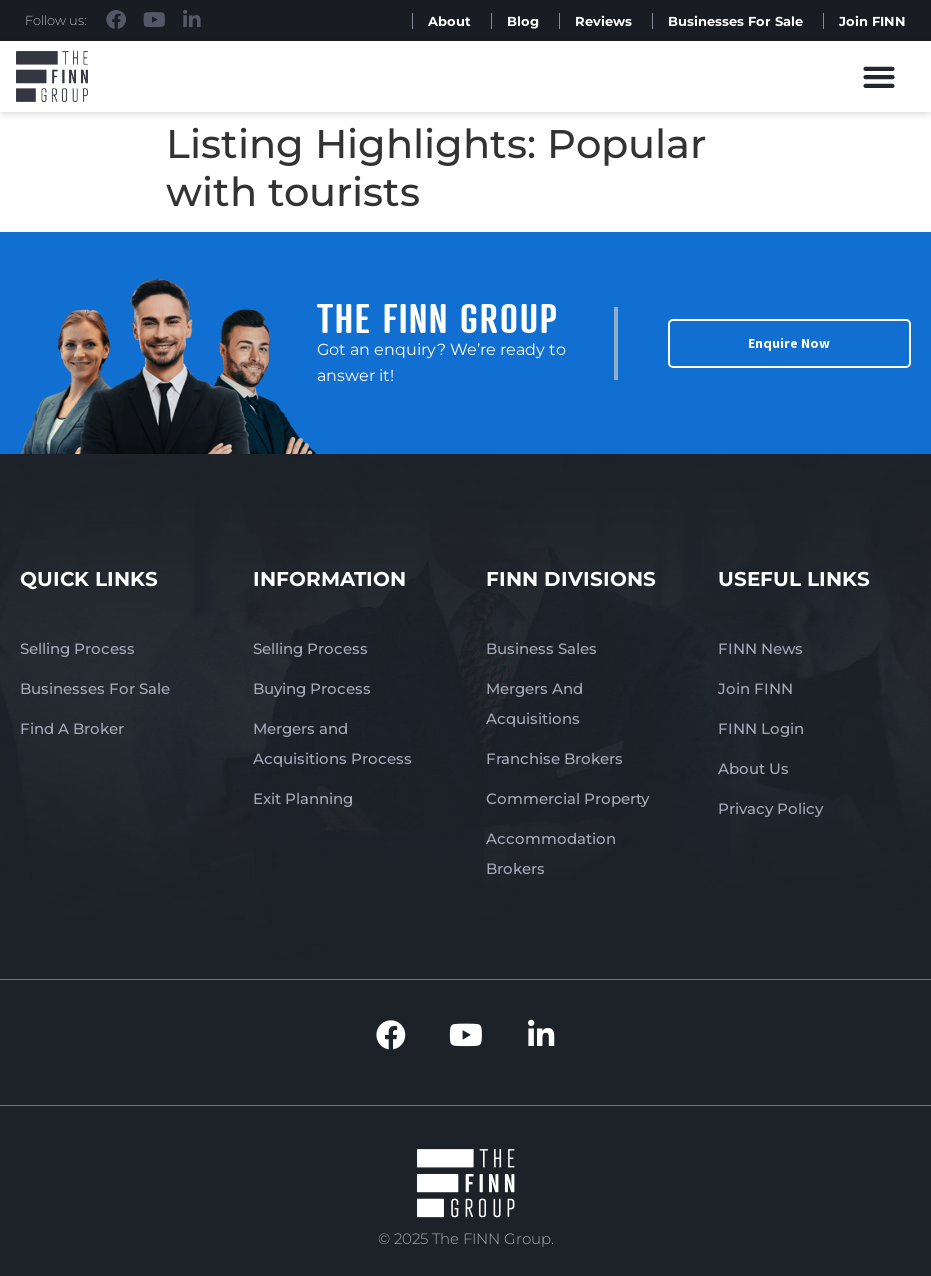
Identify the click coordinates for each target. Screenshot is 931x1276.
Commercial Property (567, 798)
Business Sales (541, 648)
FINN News (760, 648)
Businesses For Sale (735, 21)
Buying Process (312, 688)
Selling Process (77, 648)
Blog (523, 21)
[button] (879, 76)
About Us (753, 768)
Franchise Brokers (554, 758)
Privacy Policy (770, 808)
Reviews (603, 21)
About (449, 21)
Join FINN (872, 21)
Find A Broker (72, 728)
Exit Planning (303, 798)
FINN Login (761, 728)
